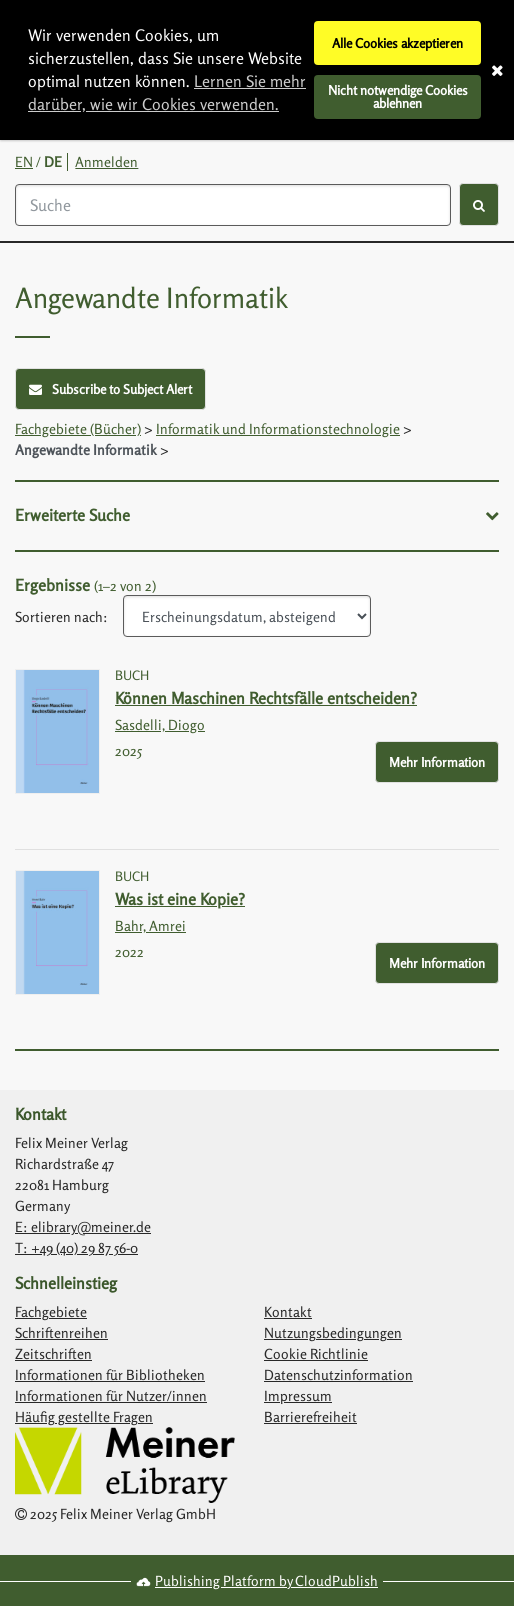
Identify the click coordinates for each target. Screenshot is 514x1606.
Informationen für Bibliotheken (110, 1374)
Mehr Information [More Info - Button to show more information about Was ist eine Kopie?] (437, 963)
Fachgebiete (51, 1311)
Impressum (298, 1395)
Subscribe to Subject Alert (110, 389)
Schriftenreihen (61, 1332)
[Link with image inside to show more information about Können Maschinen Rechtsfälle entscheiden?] (57, 731)
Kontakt (288, 1311)
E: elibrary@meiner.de (83, 1226)
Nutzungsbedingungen (333, 1332)
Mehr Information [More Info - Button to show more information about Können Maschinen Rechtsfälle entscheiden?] (437, 762)
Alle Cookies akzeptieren (397, 43)
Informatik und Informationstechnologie (278, 428)
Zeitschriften (53, 1353)
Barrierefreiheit (310, 1416)
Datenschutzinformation (338, 1374)
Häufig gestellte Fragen (84, 1416)
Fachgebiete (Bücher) (78, 428)
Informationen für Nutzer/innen (111, 1395)
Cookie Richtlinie (316, 1353)
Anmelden (106, 161)
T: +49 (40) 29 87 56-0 (76, 1247)
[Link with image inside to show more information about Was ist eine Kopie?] (57, 932)
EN (24, 161)
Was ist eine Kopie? (180, 899)
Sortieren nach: (61, 616)
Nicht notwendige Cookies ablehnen (398, 96)
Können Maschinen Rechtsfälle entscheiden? (266, 698)
